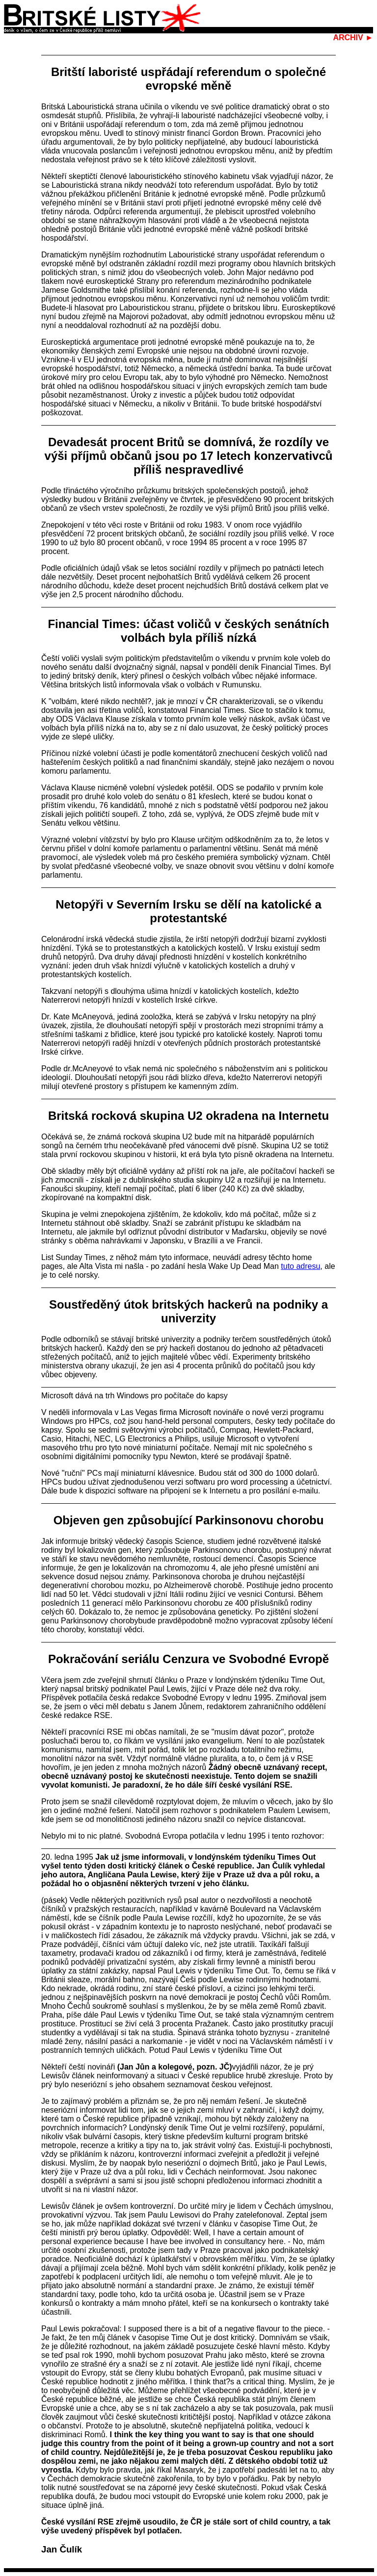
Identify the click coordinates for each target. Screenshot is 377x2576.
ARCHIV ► (353, 37)
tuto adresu (300, 1266)
